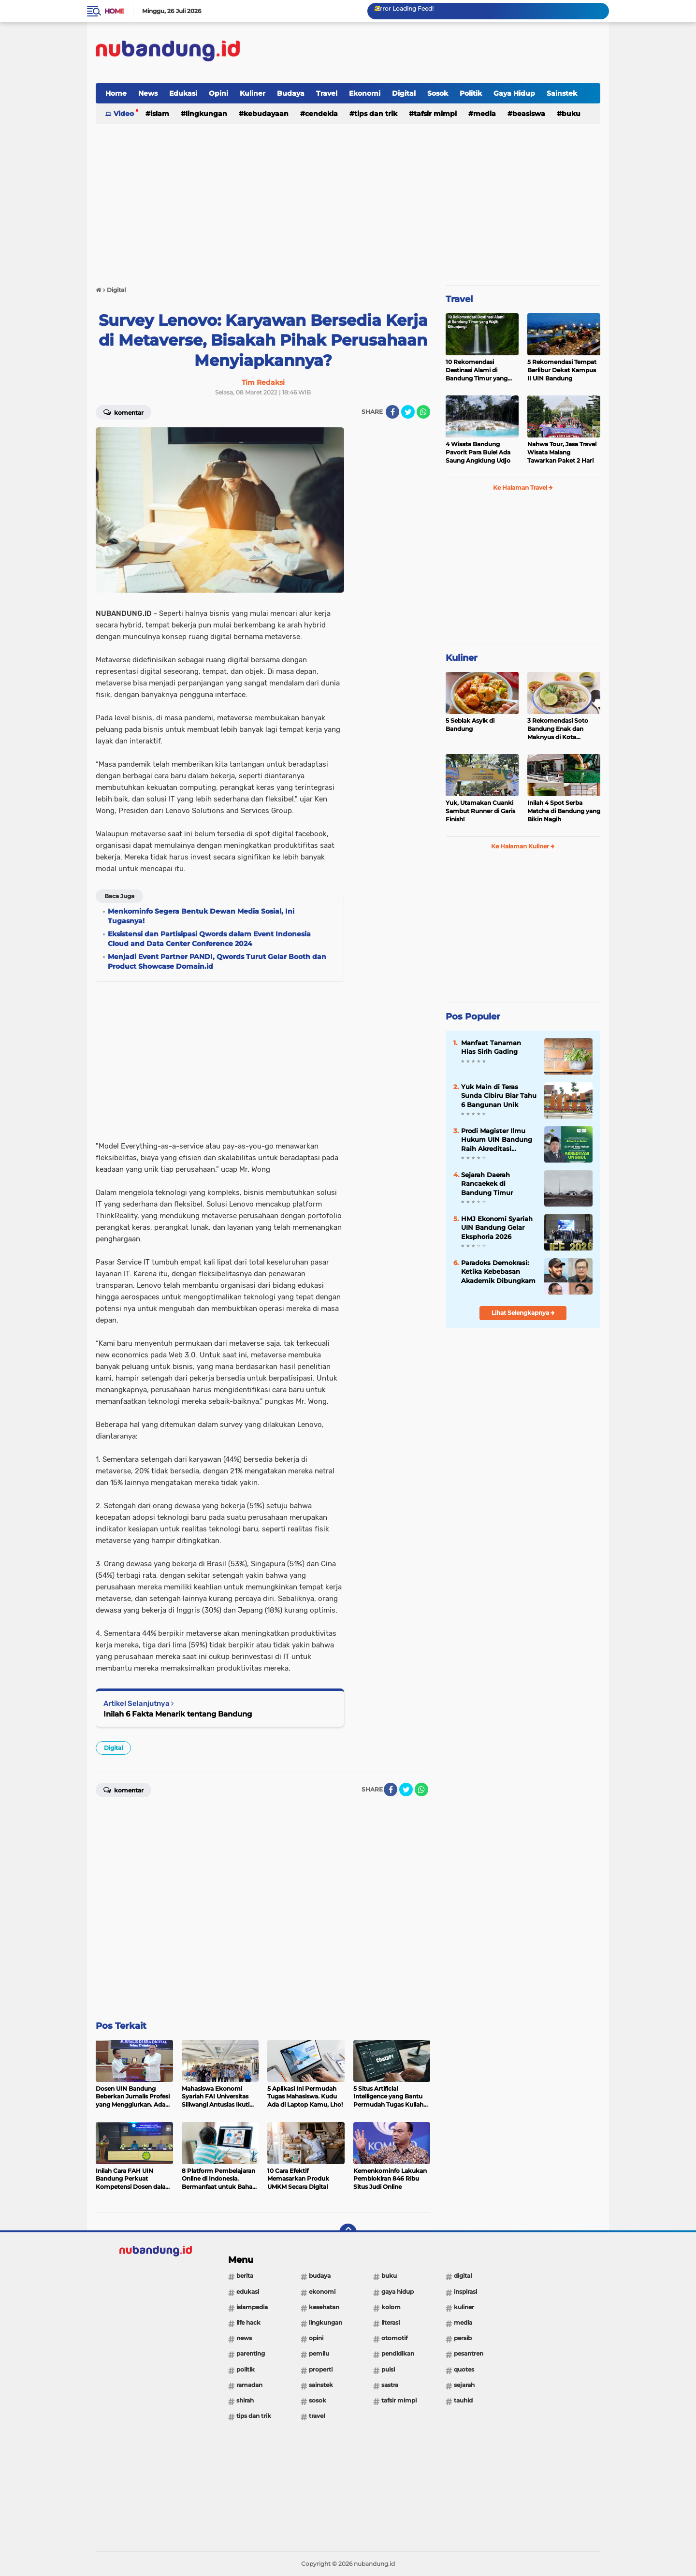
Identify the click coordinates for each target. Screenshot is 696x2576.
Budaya (290, 93)
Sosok (437, 93)
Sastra (389, 2384)
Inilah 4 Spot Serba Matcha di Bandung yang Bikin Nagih (563, 811)
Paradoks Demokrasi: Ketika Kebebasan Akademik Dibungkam (498, 1271)
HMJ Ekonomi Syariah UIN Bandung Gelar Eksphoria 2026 (497, 1227)
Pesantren (468, 2353)
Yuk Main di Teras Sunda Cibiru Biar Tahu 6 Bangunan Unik (498, 1095)
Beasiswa (528, 113)
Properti (321, 2369)
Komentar (123, 412)
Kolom (391, 2307)
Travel (326, 93)
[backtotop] (348, 2232)
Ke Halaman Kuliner (523, 846)
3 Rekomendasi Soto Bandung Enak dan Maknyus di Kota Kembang (557, 729)
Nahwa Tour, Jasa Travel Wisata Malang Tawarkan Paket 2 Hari (561, 452)
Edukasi (183, 93)
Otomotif (394, 2338)
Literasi (390, 2322)
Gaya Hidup (514, 93)
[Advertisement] (424, 52)
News (148, 93)
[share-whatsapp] (423, 412)
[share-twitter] (408, 412)
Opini (218, 93)
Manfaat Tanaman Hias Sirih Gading (491, 1047)
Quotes (464, 2369)
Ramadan (249, 2384)
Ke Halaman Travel (523, 487)
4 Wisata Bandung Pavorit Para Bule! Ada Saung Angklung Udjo (478, 452)
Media (484, 113)
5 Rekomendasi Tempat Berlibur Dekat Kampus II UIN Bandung (561, 370)
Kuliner (252, 93)
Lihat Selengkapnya (523, 1312)
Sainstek (562, 93)
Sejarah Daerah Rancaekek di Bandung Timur (487, 1183)
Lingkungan (206, 113)
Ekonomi (364, 93)
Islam (159, 113)
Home (114, 11)
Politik (471, 93)
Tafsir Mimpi (435, 113)
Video (124, 113)
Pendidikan (397, 2353)
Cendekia (321, 113)
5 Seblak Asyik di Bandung (470, 724)
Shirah (245, 2400)
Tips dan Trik (375, 113)
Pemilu (319, 2353)
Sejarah (464, 2384)
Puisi (388, 2369)
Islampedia (252, 2307)
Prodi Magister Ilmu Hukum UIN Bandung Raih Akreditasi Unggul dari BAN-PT (496, 1140)
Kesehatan (324, 2307)
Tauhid (463, 2400)
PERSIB (463, 2338)
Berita (244, 2275)
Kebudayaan (266, 113)
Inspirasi (465, 2291)
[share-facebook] (392, 412)
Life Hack (248, 2322)
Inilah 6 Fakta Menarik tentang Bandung (177, 1713)
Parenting (250, 2353)
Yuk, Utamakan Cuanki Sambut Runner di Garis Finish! (480, 811)
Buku (571, 113)
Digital (404, 93)
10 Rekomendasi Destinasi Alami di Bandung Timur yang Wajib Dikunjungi (477, 370)
